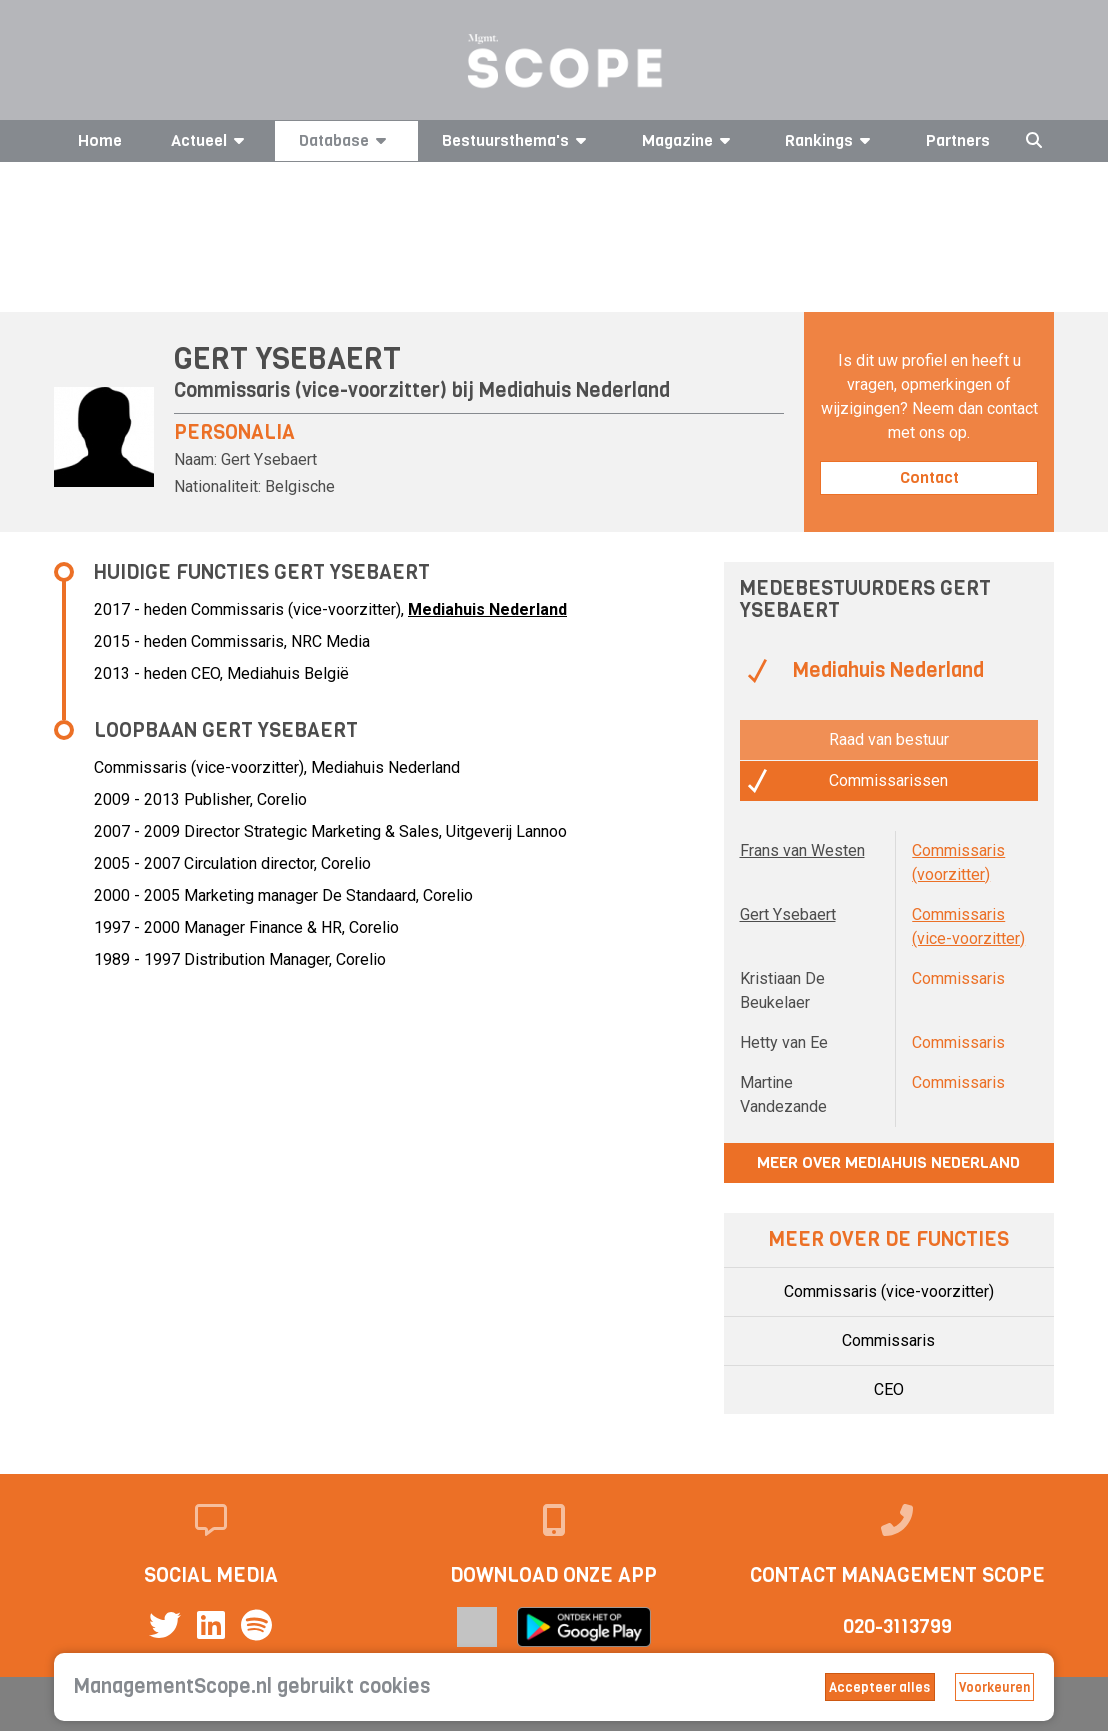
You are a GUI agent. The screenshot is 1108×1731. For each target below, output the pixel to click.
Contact (929, 477)
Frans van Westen (802, 850)
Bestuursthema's (517, 140)
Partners (958, 140)
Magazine (689, 140)
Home (100, 140)
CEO (889, 1389)
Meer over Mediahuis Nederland (888, 1162)
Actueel (211, 140)
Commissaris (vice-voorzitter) (889, 1291)
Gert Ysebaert (788, 914)
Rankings (831, 140)
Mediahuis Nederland (574, 390)
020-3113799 (897, 1626)
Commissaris (888, 1340)
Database (346, 140)
